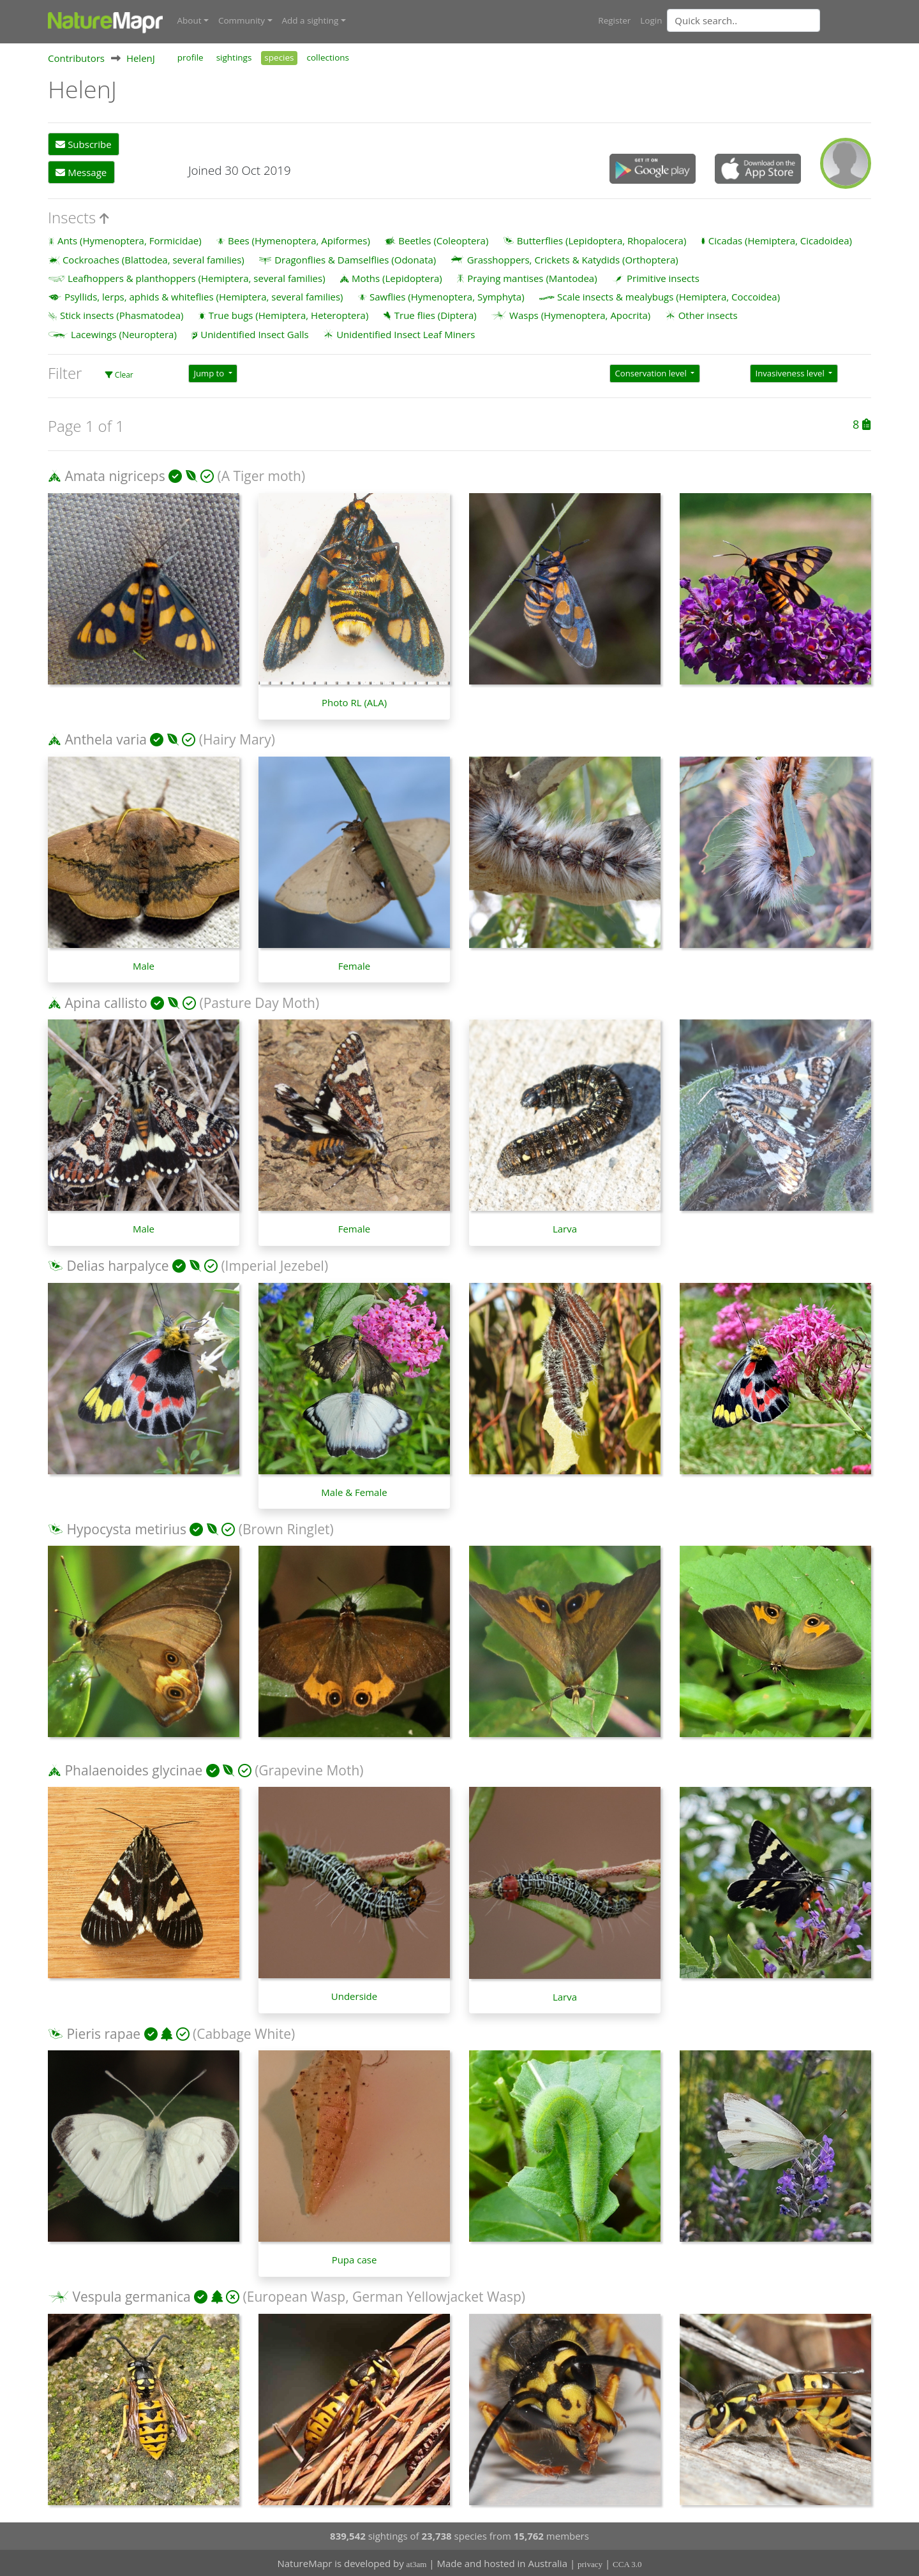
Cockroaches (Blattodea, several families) (153, 258)
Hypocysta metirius (126, 1528)
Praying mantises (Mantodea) (532, 276)
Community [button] (241, 20)
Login (651, 20)
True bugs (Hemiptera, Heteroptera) (289, 314)
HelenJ (140, 56)
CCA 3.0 (627, 2563)
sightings (234, 56)
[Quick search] (743, 20)
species (279, 56)
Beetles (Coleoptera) (443, 239)
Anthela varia (105, 739)
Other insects (708, 314)
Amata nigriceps (114, 475)
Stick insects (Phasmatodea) (122, 314)
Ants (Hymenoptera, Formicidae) (129, 239)
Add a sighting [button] (310, 20)
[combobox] (769, 20)
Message (81, 171)
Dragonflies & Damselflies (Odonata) (355, 258)
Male (143, 964)
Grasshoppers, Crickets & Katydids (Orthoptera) (572, 258)
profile (190, 56)
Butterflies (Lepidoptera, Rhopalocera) (602, 239)
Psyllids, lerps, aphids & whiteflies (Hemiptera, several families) (203, 296)
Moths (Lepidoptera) (397, 276)
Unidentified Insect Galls (254, 333)
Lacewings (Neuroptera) (124, 333)
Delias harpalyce (117, 1265)
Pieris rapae (103, 2032)
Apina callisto (105, 1001)
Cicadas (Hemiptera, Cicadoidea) (780, 239)
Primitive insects (663, 276)
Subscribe (83, 143)
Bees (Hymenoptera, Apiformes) (299, 239)
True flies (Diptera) (435, 314)
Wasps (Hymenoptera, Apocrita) (579, 314)
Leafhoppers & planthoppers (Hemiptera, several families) (196, 276)
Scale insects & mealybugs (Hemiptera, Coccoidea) (668, 296)
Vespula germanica (131, 2296)
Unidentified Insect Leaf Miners (405, 333)
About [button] (189, 20)
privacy (590, 2563)
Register (614, 20)
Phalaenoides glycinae (133, 1770)
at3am (417, 2563)
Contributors (76, 56)
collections (328, 56)
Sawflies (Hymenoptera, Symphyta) (447, 296)
